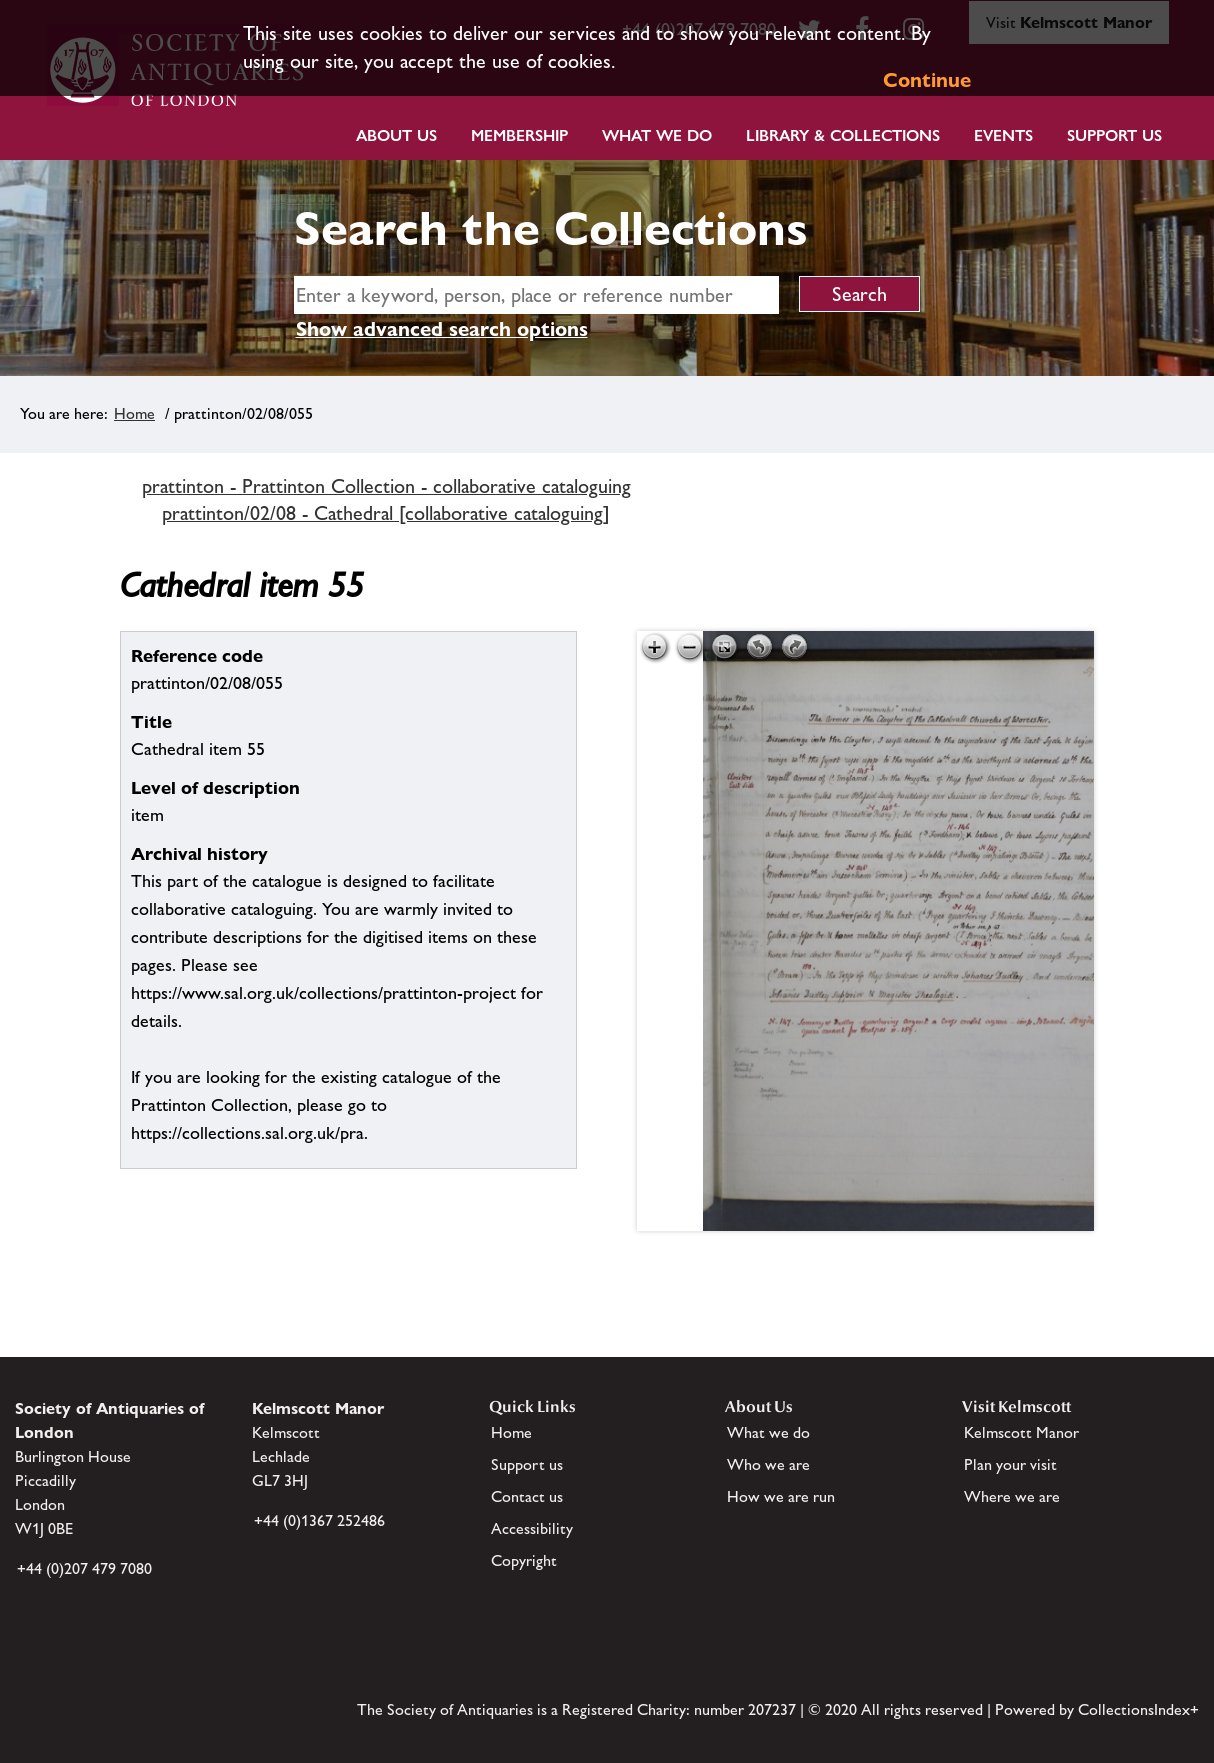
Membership (519, 135)
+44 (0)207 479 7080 (84, 1568)
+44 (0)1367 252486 (319, 1520)
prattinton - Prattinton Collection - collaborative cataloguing (386, 486)
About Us (396, 135)
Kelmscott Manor (1021, 1432)
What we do (657, 135)
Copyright (524, 1560)
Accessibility (532, 1528)
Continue (927, 80)
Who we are (768, 1464)
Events (1003, 135)
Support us (527, 1464)
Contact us (527, 1496)
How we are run (781, 1496)
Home (134, 413)
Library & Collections (843, 135)
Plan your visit (1010, 1464)
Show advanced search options (442, 329)
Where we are (1012, 1496)
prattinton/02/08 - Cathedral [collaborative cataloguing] (386, 513)
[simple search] (537, 295)
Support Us (1114, 135)
